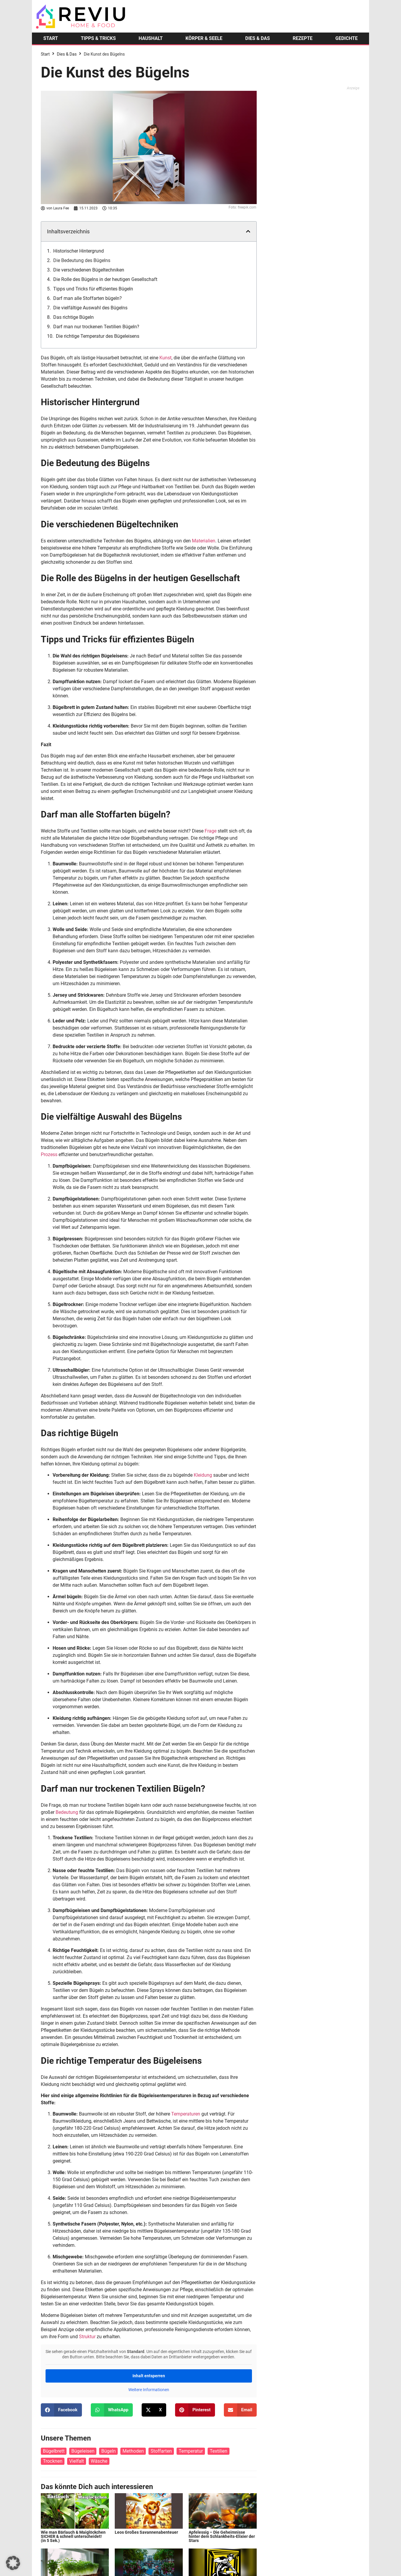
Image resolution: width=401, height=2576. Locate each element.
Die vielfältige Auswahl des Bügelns (90, 308)
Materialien (203, 541)
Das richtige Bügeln (73, 317)
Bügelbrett (53, 2451)
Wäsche (99, 2461)
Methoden (133, 2451)
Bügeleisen (82, 2451)
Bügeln (108, 2451)
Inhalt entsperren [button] (148, 2375)
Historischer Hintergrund (78, 251)
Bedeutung (67, 1812)
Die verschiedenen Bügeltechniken (88, 270)
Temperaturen (185, 2114)
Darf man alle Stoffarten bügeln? (87, 298)
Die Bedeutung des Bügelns (81, 260)
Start (45, 54)
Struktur (87, 2336)
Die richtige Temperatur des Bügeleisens (97, 336)
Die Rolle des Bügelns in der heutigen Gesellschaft (105, 279)
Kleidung (203, 1475)
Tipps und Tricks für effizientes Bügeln (93, 289)
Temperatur (191, 2451)
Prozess (49, 1154)
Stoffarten (161, 2451)
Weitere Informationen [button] (148, 2389)
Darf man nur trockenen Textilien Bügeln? (96, 326)
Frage (210, 831)
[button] (248, 231)
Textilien (218, 2451)
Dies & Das (67, 54)
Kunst (165, 358)
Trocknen (52, 2461)
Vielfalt (76, 2461)
